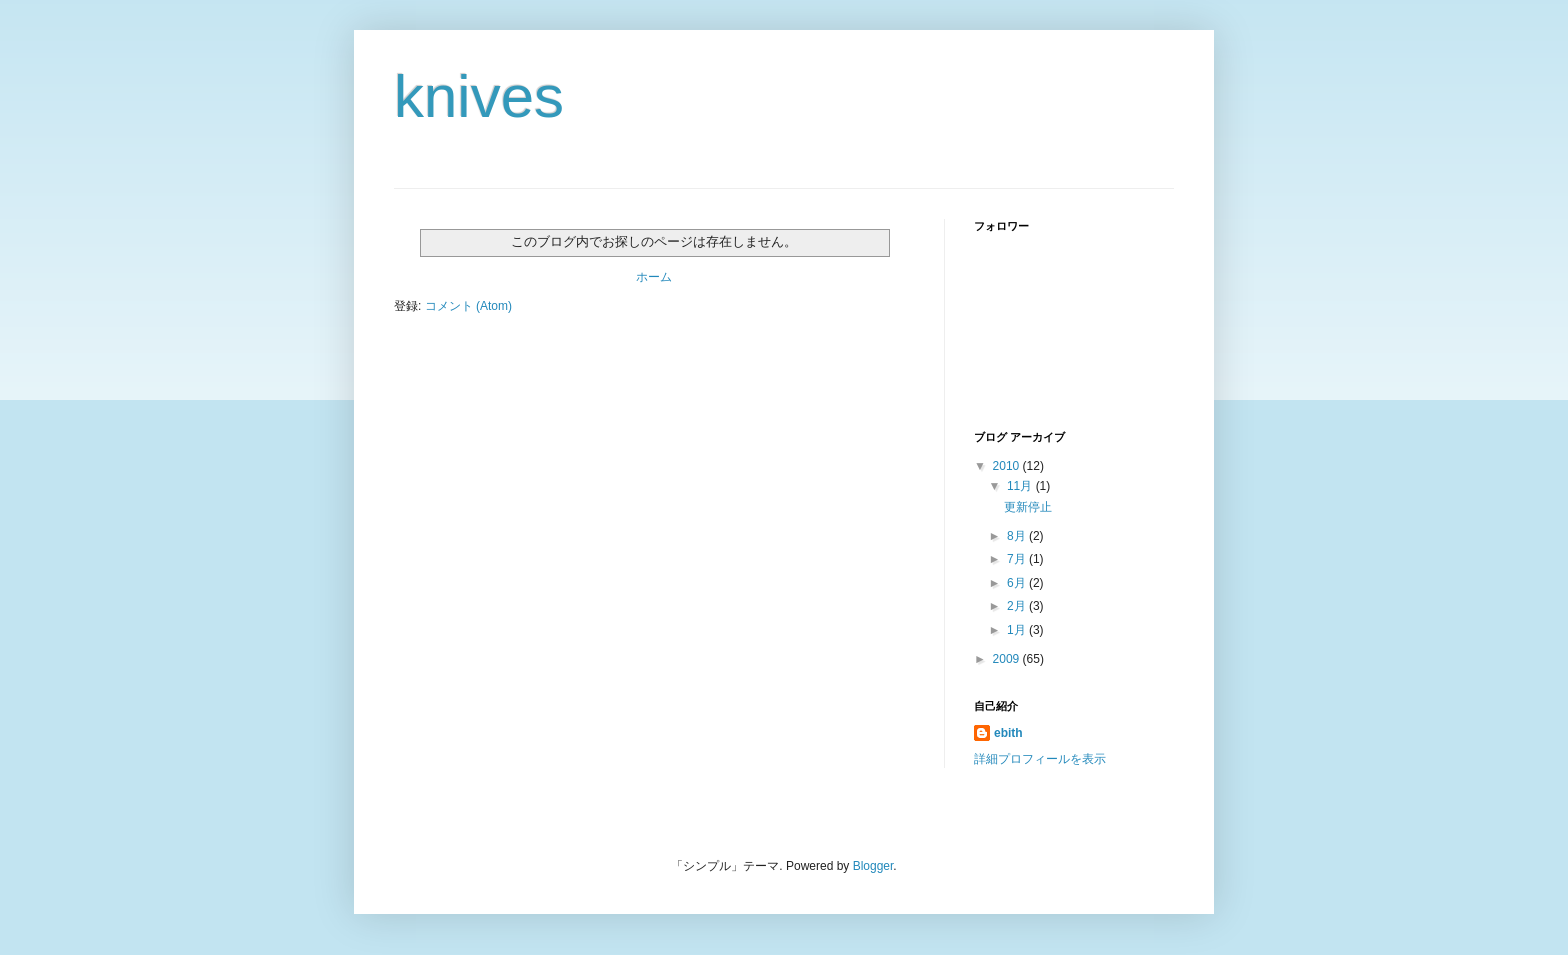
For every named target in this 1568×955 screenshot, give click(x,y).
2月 (1018, 606)
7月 (1018, 559)
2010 (1008, 466)
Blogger (873, 866)
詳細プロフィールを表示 (1040, 759)
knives (479, 96)
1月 (1018, 630)
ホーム (654, 277)
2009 (1008, 659)
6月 (1018, 583)
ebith (1008, 733)
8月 (1018, 536)
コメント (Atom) (468, 306)
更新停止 (1028, 507)
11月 (1021, 486)
